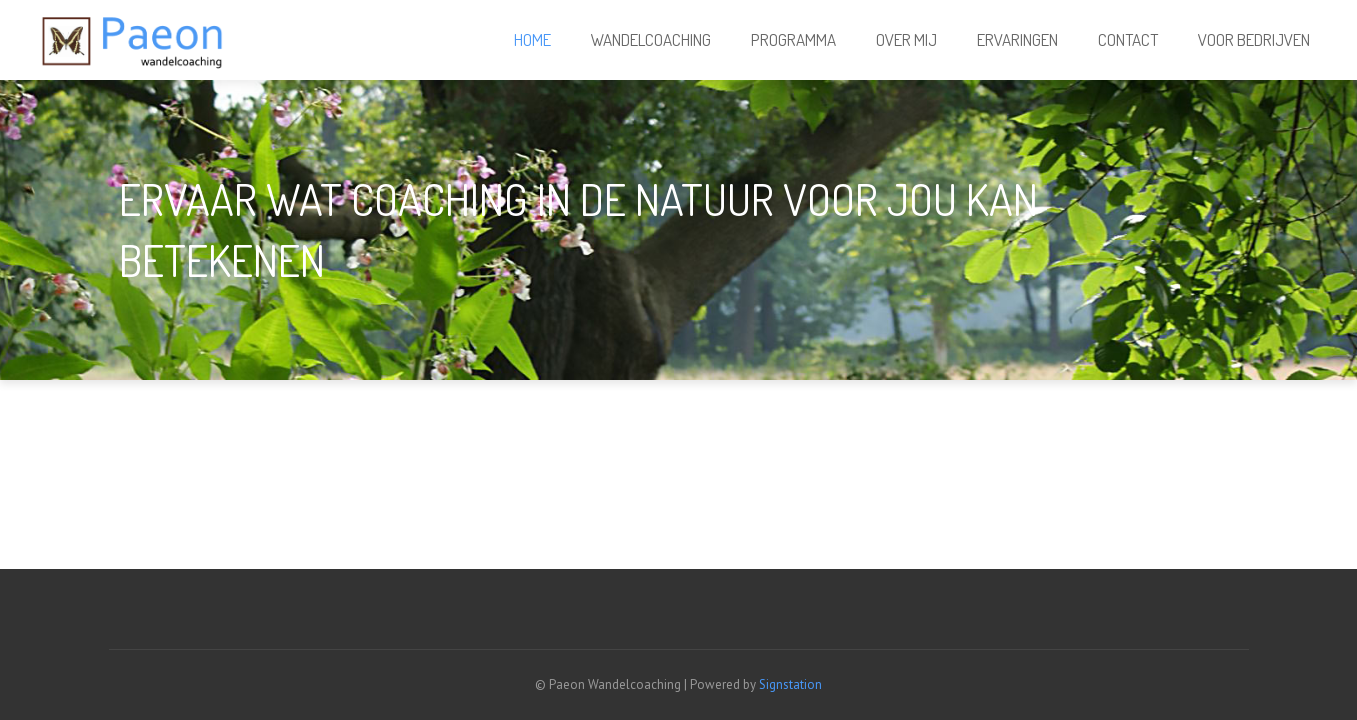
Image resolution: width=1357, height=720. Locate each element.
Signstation (790, 684)
